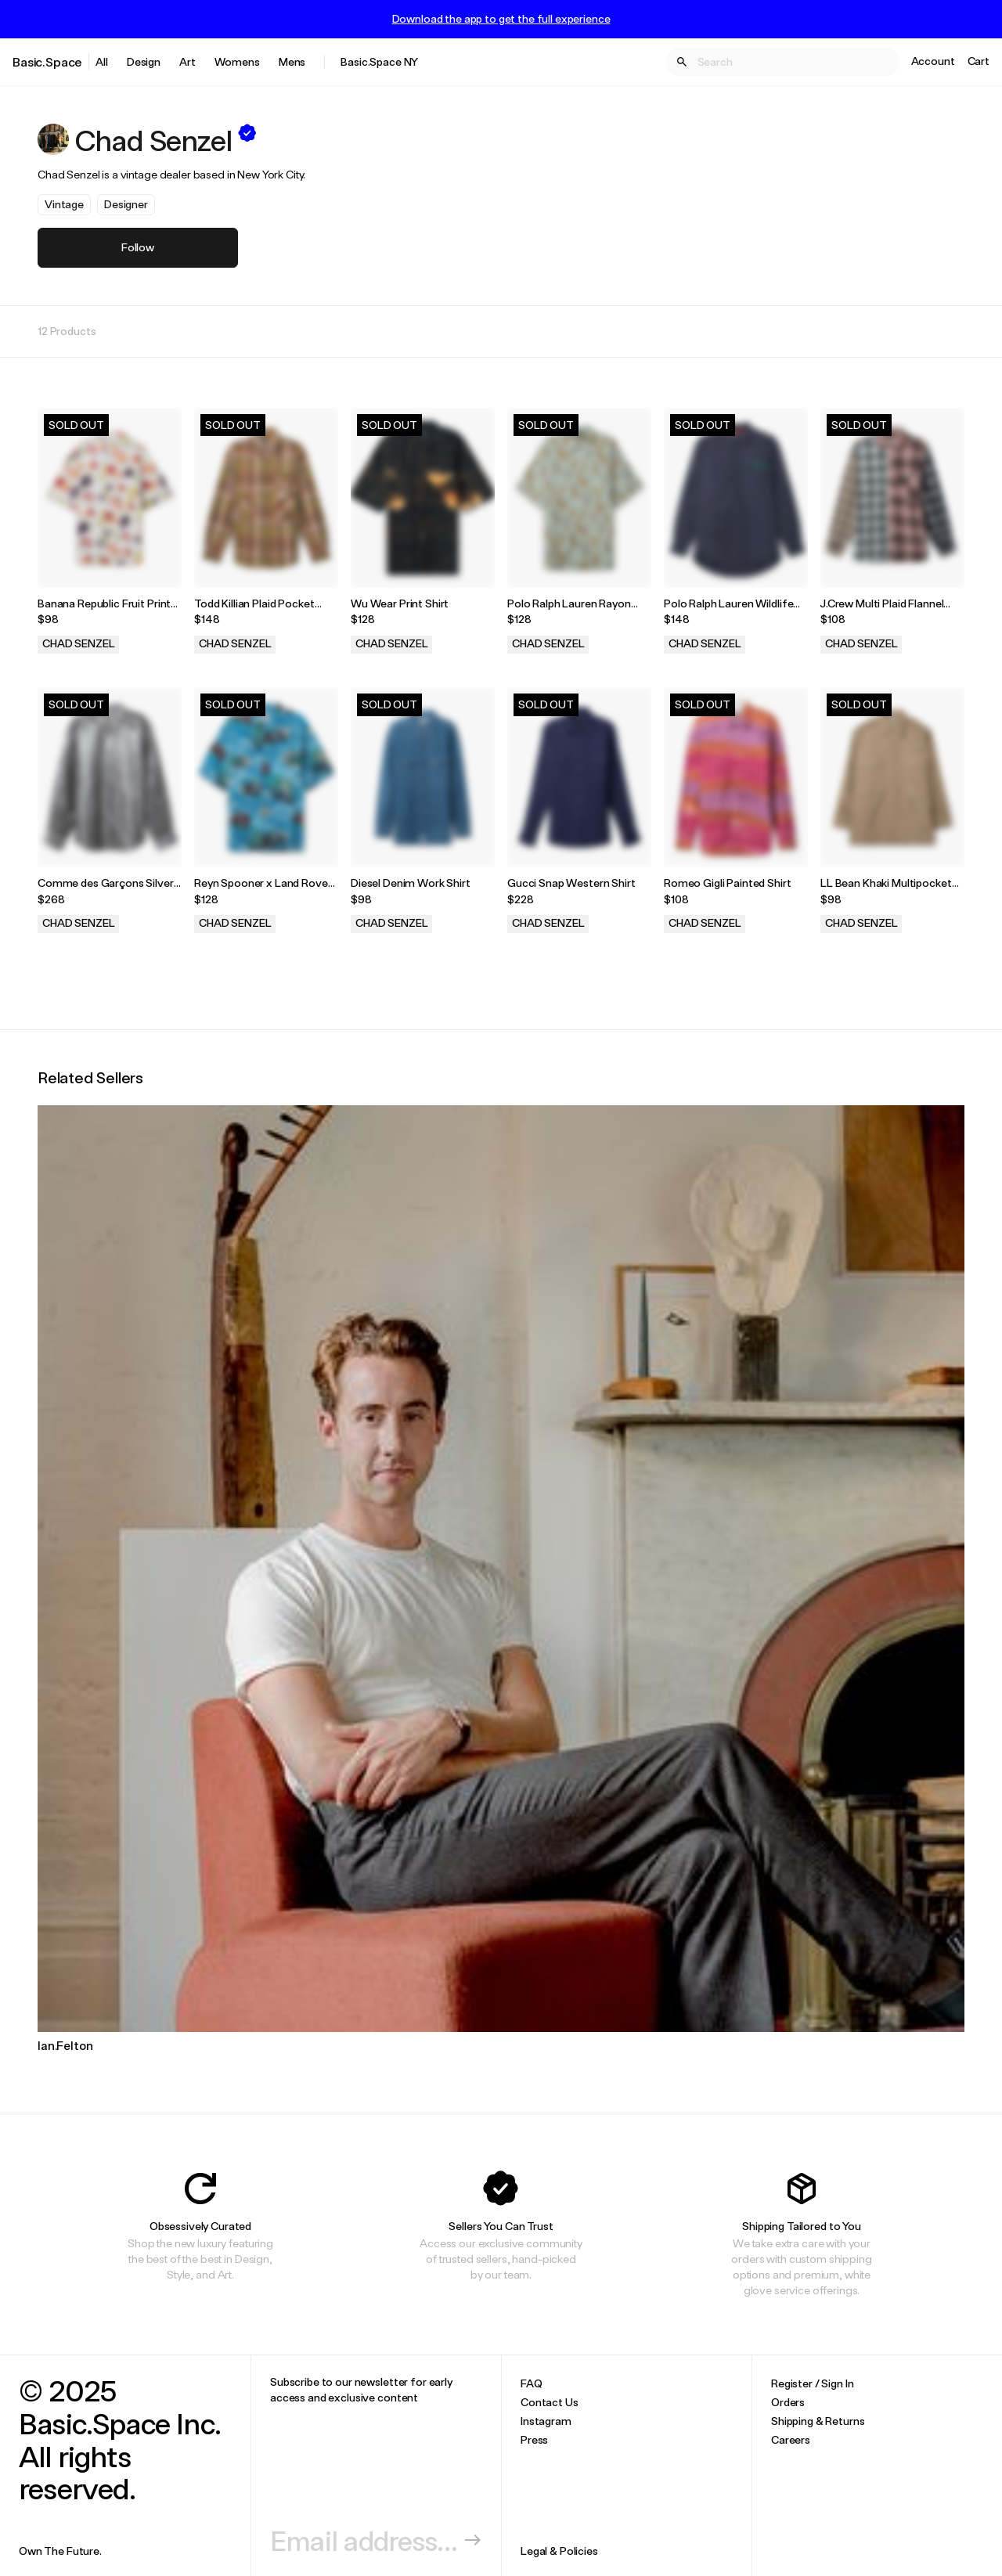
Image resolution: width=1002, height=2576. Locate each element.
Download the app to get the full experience (501, 19)
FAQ (531, 2383)
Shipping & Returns (817, 2420)
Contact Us (549, 2401)
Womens (237, 61)
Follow (137, 247)
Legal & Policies (559, 2550)
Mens (292, 61)
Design (143, 61)
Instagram (546, 2420)
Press (534, 2439)
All (102, 61)
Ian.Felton (65, 2044)
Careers (790, 2439)
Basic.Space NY (379, 61)
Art (187, 61)
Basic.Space (47, 61)
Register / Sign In (812, 2383)
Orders (788, 2401)
